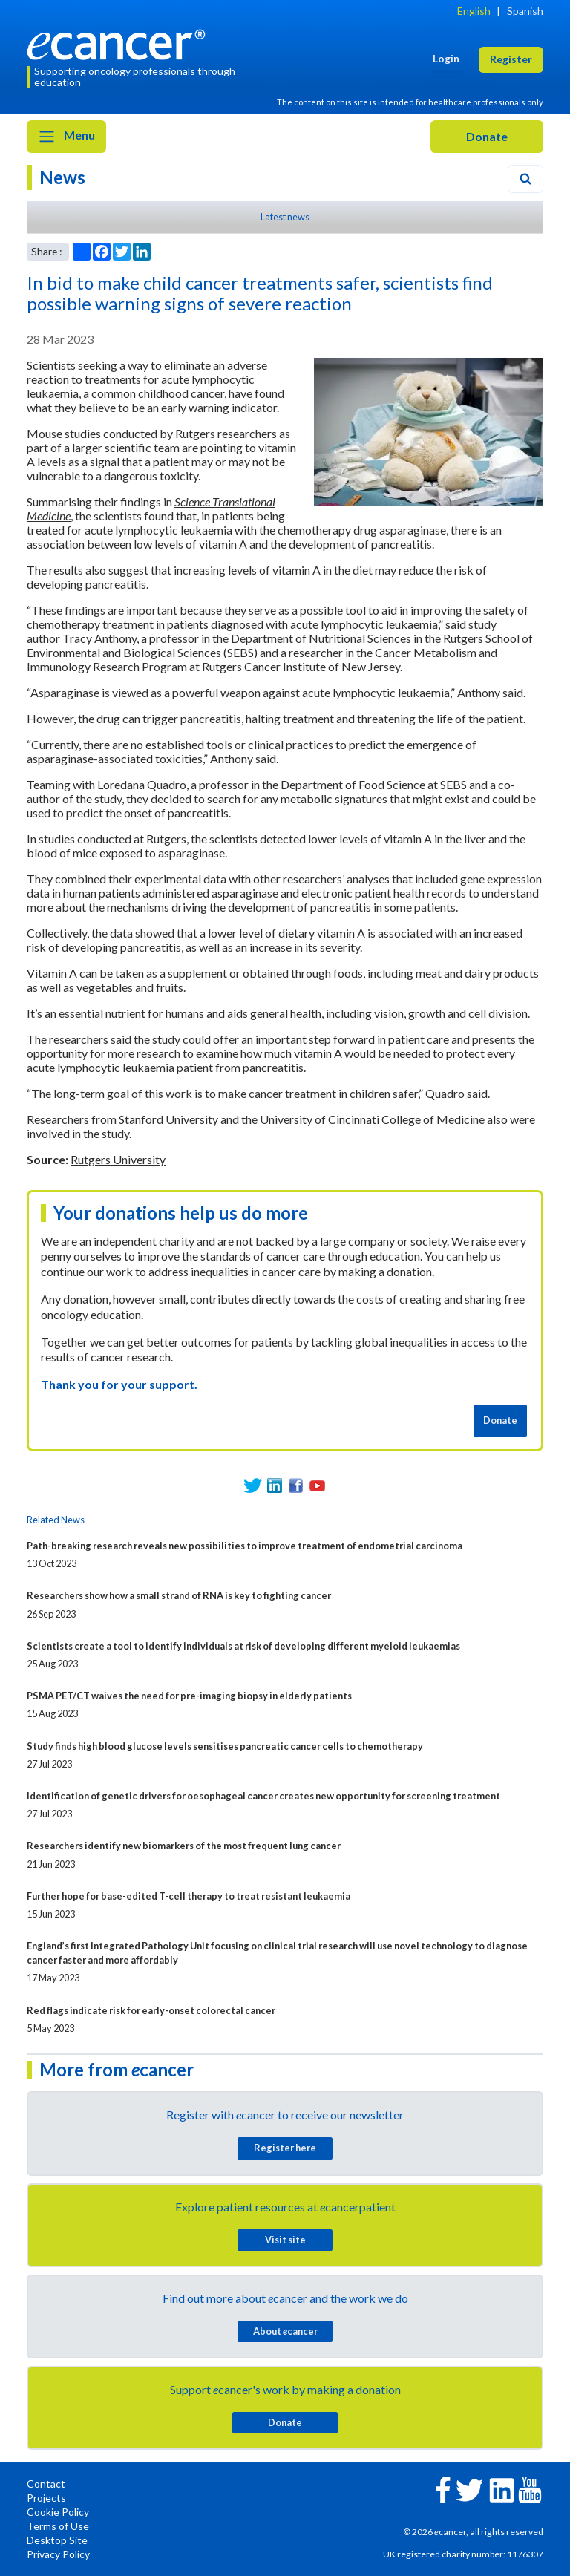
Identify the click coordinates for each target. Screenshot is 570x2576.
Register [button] (511, 59)
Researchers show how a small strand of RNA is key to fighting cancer (179, 1595)
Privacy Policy (58, 2554)
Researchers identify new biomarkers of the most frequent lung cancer (184, 1845)
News (62, 177)
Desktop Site (57, 2540)
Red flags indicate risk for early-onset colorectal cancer (151, 2010)
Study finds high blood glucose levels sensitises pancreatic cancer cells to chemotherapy (225, 1746)
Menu (66, 137)
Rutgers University (118, 1159)
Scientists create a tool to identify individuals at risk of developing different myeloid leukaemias (243, 1646)
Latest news (285, 217)
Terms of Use (58, 2526)
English (474, 10)
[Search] (525, 179)
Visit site (285, 2240)
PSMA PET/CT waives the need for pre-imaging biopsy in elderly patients (189, 1695)
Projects (46, 2497)
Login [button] (446, 58)
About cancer (285, 2331)
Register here (285, 2148)
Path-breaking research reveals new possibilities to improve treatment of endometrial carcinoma (244, 1546)
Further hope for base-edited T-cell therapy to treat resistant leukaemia (188, 1896)
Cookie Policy (58, 2511)
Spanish (525, 10)
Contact (46, 2483)
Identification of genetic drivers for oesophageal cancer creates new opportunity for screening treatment (263, 1796)
